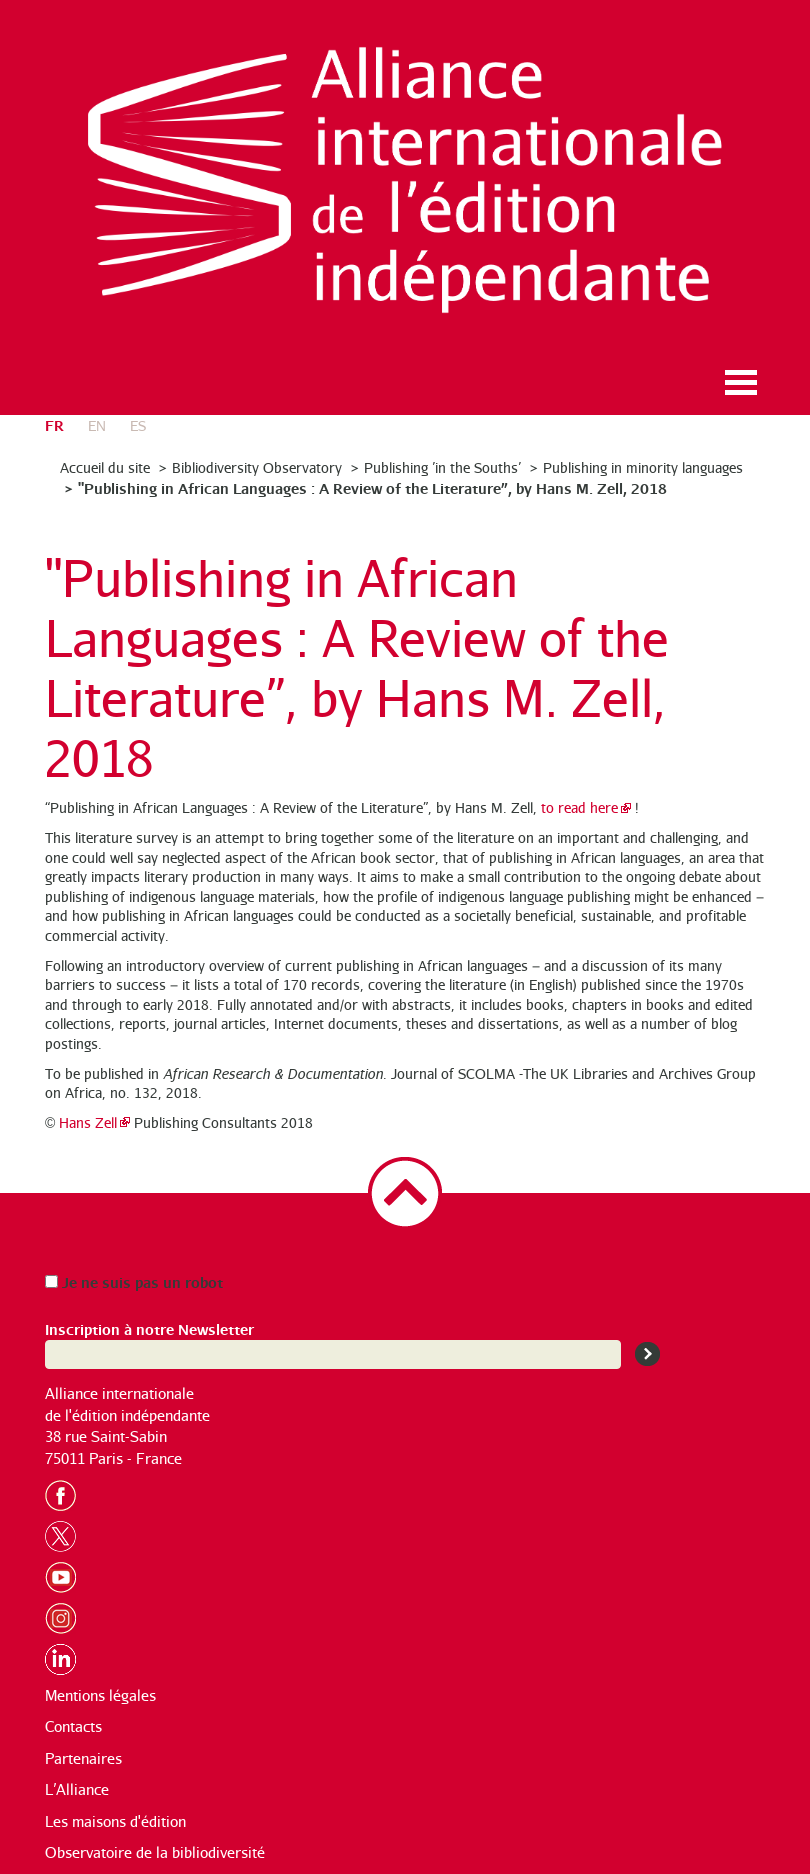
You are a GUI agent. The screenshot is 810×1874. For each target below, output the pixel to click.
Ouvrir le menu (741, 382)
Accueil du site (105, 467)
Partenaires (83, 1758)
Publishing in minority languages (643, 467)
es (138, 425)
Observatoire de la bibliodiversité (155, 1852)
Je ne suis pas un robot (134, 1281)
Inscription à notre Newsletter (149, 1328)
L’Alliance (77, 1789)
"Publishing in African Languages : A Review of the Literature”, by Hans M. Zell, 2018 (372, 487)
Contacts (73, 1726)
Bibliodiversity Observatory (257, 467)
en (97, 425)
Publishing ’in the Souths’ (442, 467)
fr (54, 424)
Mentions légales (100, 1695)
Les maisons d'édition (115, 1821)
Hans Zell (88, 1122)
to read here (579, 807)
